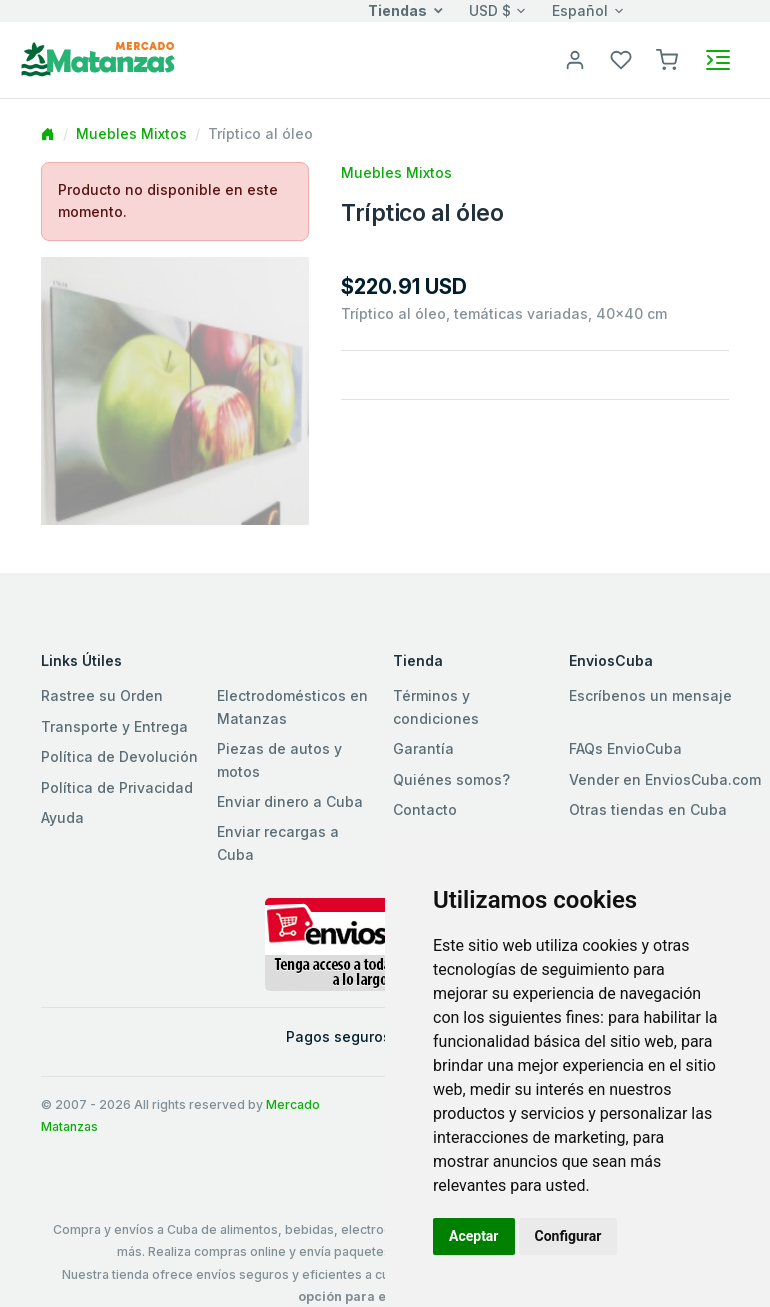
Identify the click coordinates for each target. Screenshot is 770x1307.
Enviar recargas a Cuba (278, 842)
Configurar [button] (568, 1236)
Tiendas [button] (397, 10)
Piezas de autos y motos (279, 759)
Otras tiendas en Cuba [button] (648, 809)
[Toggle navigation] (718, 60)
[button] (667, 58)
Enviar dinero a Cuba (290, 801)
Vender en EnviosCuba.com (665, 779)
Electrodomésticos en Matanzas (292, 706)
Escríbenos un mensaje (650, 695)
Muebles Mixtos (131, 133)
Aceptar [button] (474, 1236)
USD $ (490, 10)
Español (580, 10)
